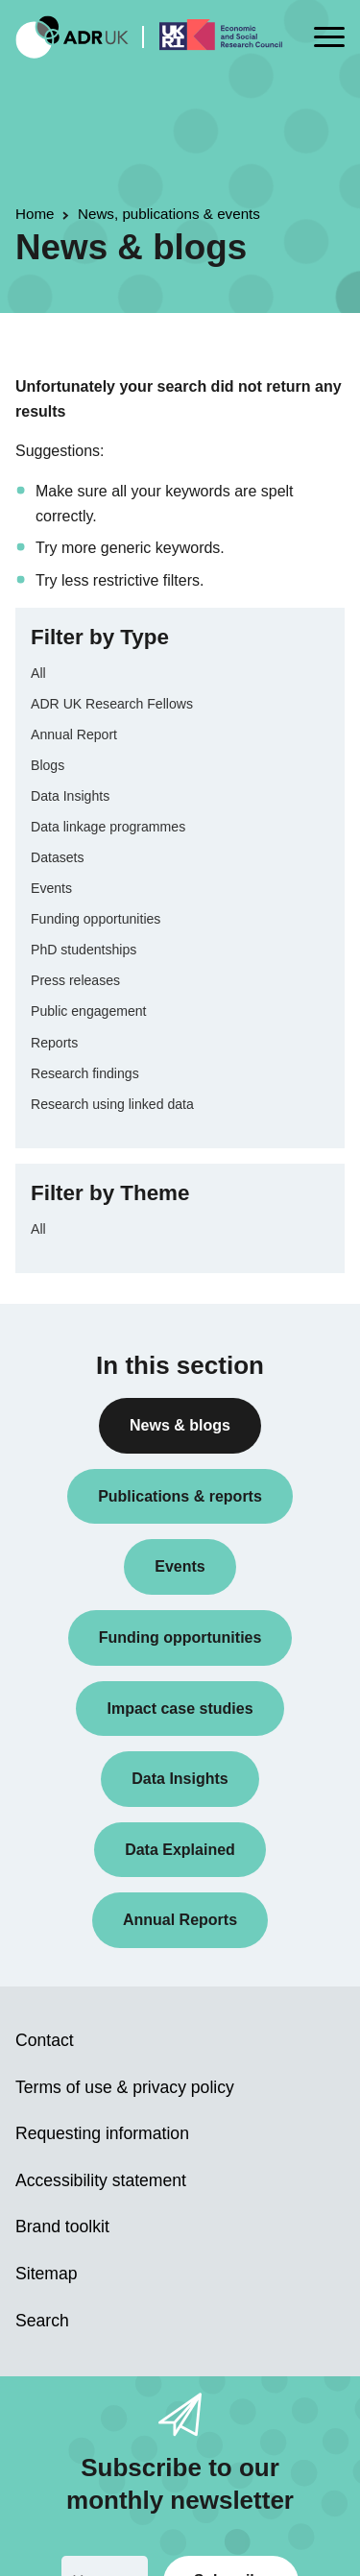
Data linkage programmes (108, 826)
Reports (54, 1042)
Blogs (47, 765)
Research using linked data (112, 1104)
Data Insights (70, 796)
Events (51, 888)
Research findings (85, 1073)
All (38, 673)
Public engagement (89, 1011)
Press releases (75, 980)
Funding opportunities (95, 919)
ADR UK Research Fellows (112, 703)
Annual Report (74, 734)
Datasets (57, 857)
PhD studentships (83, 949)
